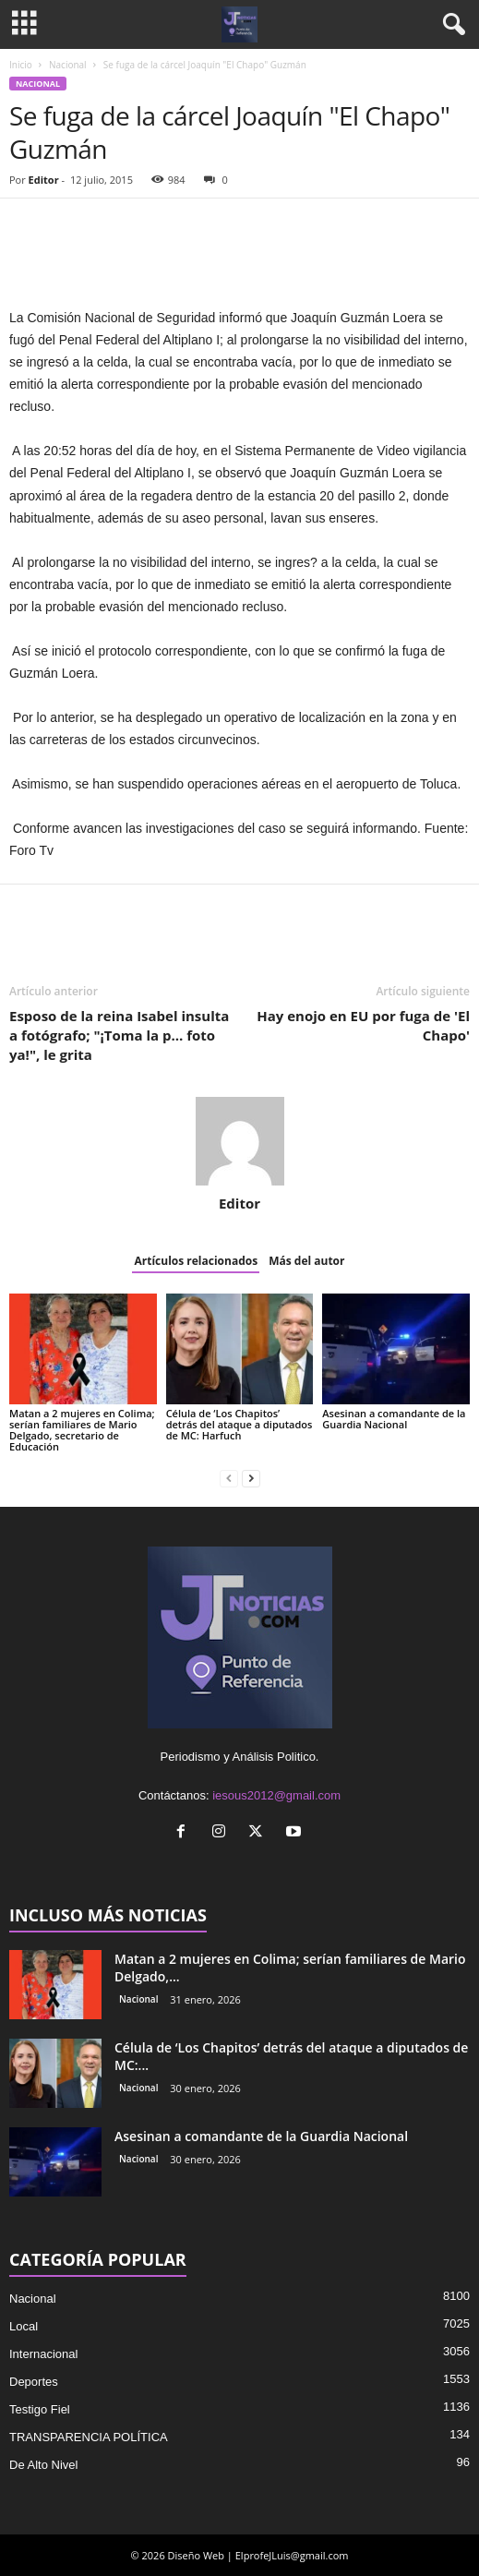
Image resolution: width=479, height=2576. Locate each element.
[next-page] (251, 1477)
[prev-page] (229, 1477)
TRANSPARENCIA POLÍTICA (88, 2437)
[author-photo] (239, 1141)
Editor (44, 180)
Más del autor (306, 1261)
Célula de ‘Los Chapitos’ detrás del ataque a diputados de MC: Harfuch (239, 1424)
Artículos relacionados (195, 1261)
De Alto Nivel (43, 2465)
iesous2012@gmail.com (276, 1795)
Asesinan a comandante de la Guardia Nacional (393, 1418)
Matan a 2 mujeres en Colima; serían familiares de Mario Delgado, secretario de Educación (82, 1429)
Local (23, 2326)
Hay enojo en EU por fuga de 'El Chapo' (363, 1025)
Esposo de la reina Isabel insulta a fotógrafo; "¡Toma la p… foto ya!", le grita (119, 1035)
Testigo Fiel (39, 2409)
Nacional (68, 64)
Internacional (43, 2354)
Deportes (33, 2382)
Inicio (20, 64)
